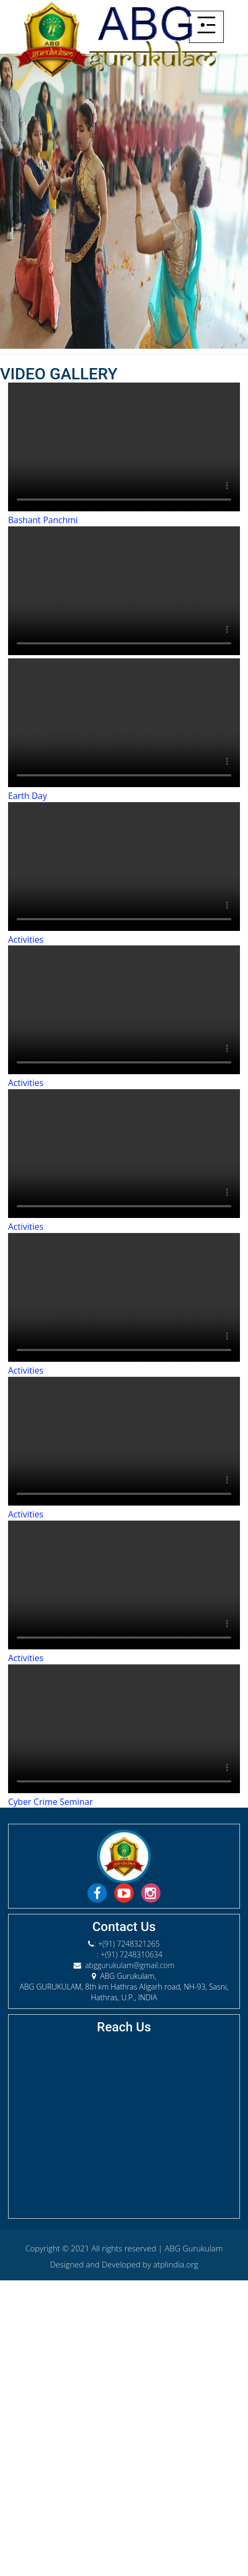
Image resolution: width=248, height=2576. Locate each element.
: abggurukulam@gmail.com (127, 1965)
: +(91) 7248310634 (129, 1954)
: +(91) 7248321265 (126, 1944)
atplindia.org (175, 2264)
